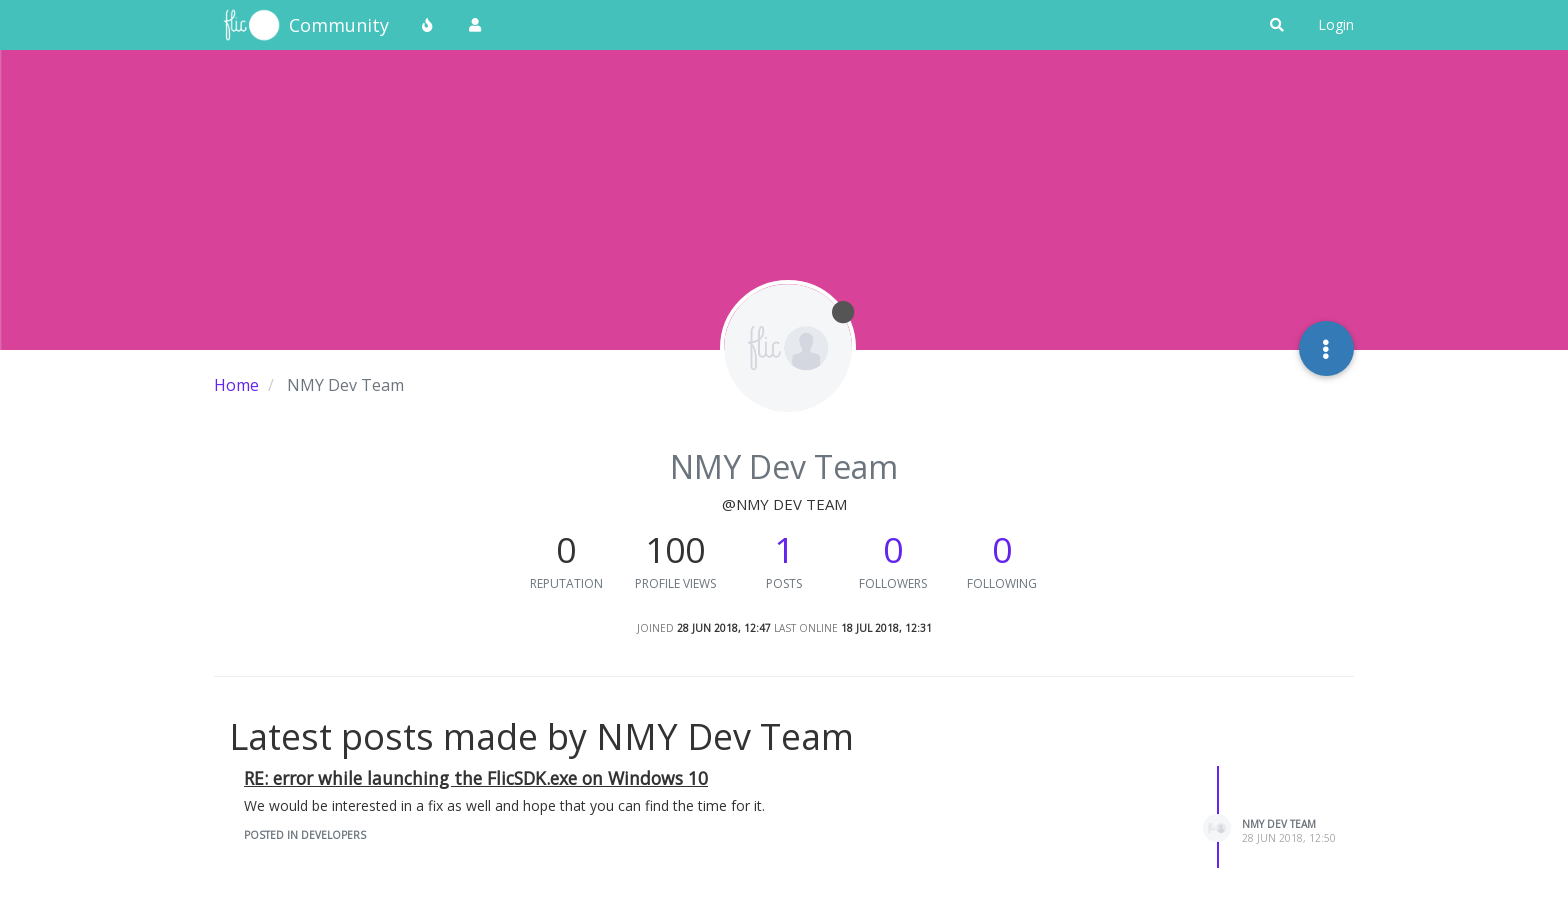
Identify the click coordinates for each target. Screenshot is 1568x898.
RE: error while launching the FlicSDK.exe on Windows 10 (476, 778)
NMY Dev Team (1279, 824)
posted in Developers (305, 835)
